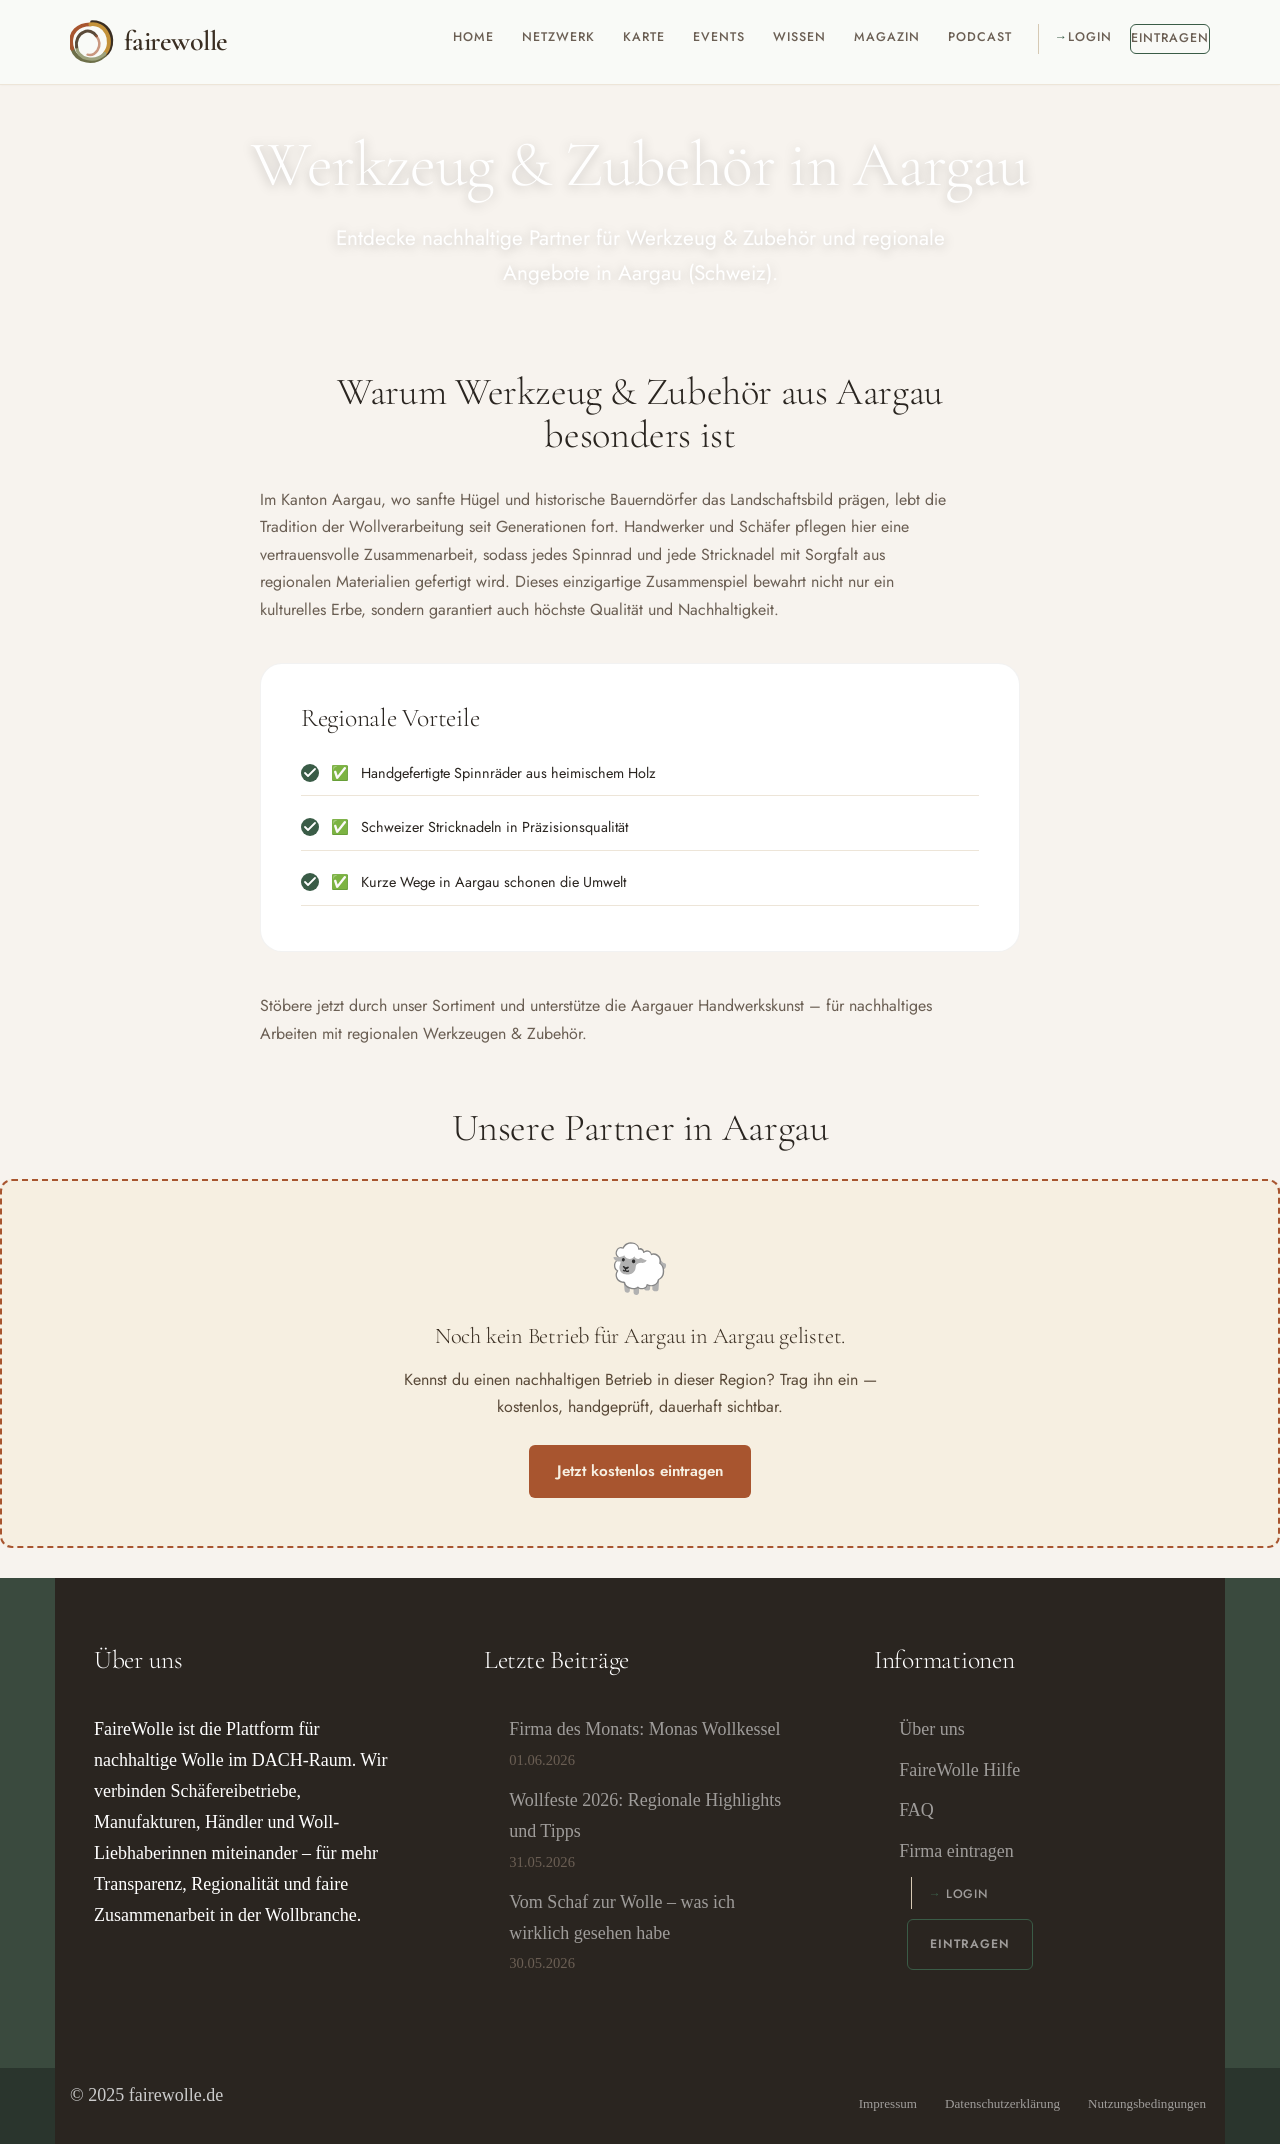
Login (1090, 37)
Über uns (932, 1729)
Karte (644, 37)
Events (719, 37)
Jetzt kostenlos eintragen (640, 1471)
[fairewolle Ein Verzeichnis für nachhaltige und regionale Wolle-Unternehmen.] (148, 42)
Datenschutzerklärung (1002, 2104)
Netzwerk (558, 37)
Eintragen (1170, 38)
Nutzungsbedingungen (1147, 2104)
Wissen (799, 37)
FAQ (916, 1811)
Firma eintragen (956, 1851)
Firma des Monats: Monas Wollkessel (644, 1729)
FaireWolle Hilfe (959, 1770)
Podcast (980, 37)
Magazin (887, 37)
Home (473, 37)
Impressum (888, 2104)
